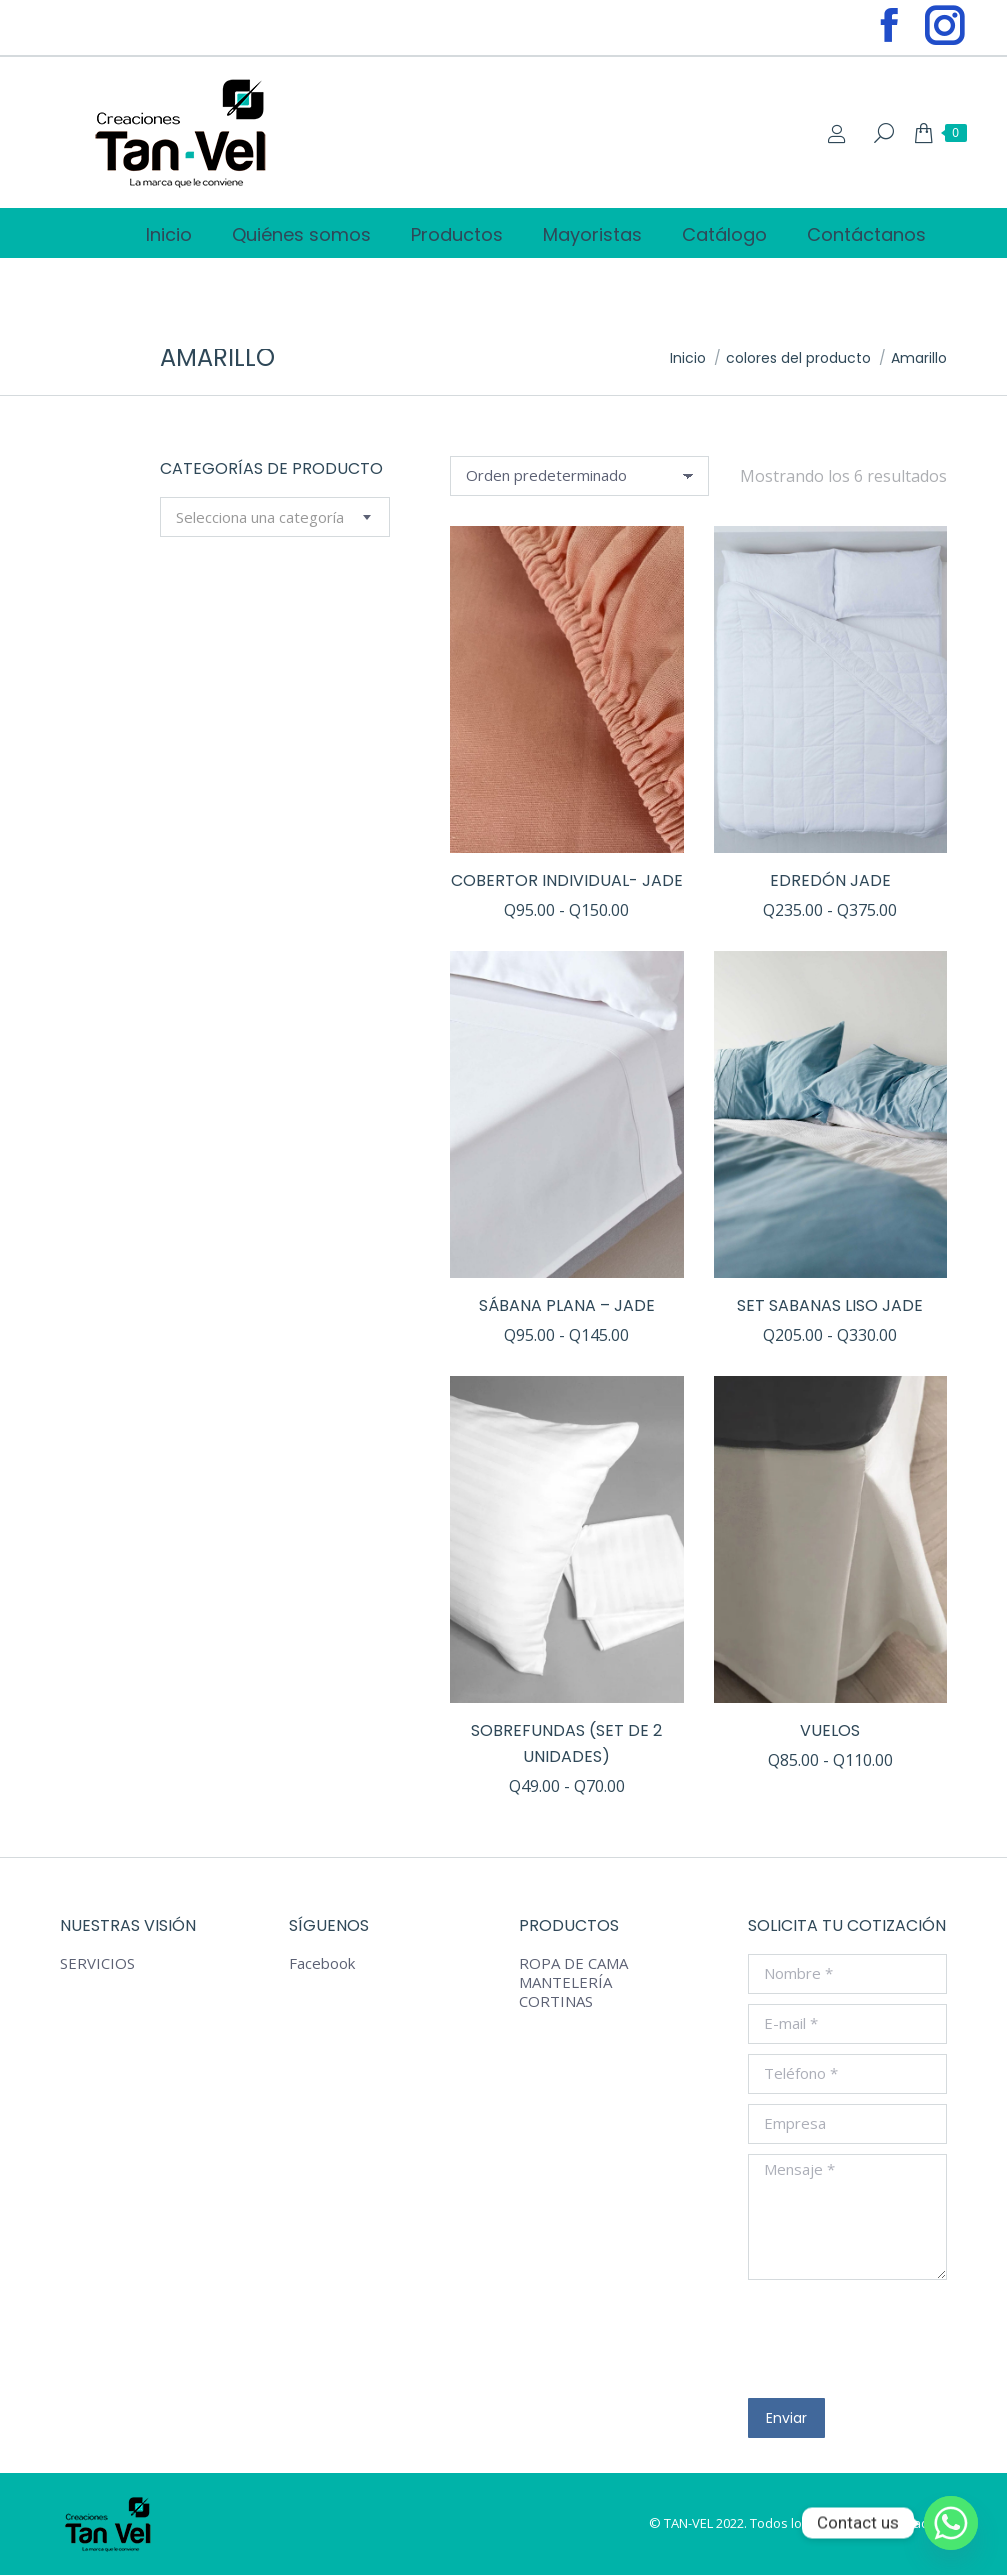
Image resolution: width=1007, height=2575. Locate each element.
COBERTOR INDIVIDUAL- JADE (567, 880)
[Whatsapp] (951, 2523)
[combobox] (275, 517)
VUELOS (830, 1730)
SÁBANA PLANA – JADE (567, 1305)
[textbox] (260, 517)
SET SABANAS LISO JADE (830, 1305)
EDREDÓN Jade (830, 880)
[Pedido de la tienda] (579, 476)
